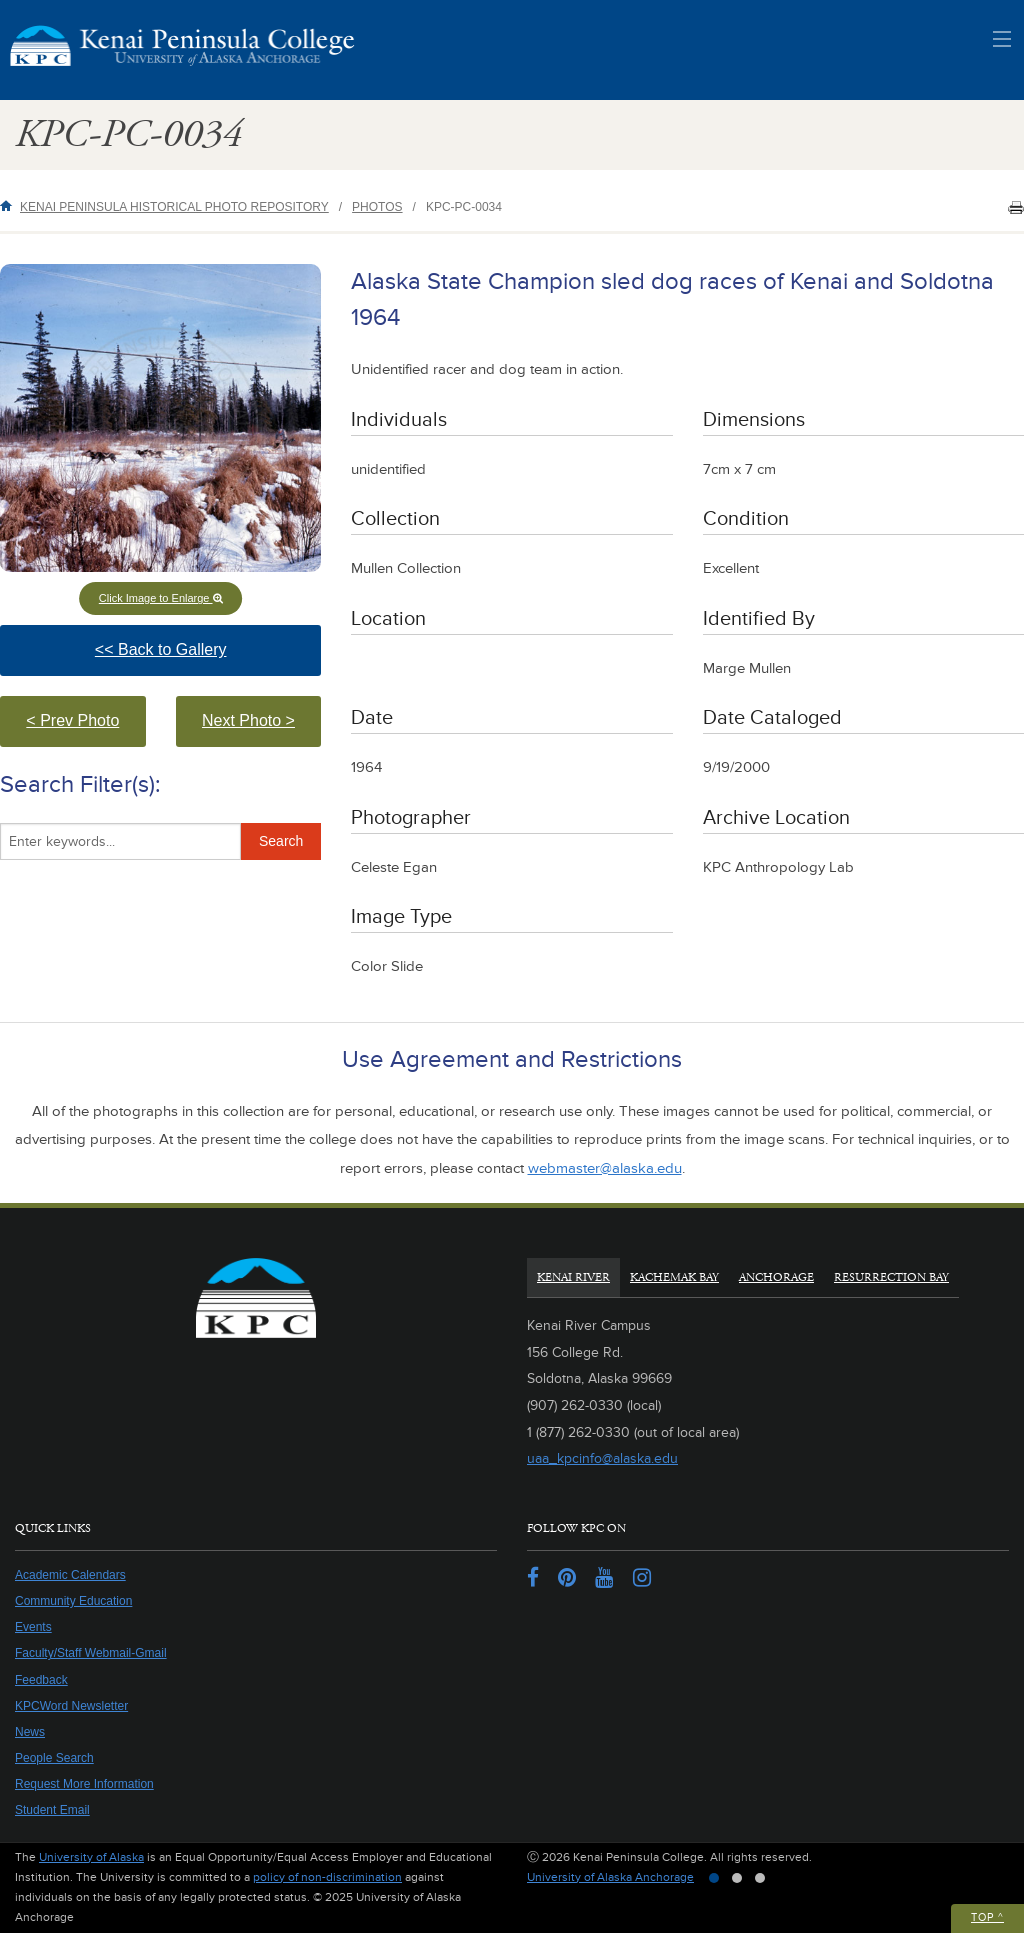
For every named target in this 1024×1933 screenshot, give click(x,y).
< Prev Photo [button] (85, 729)
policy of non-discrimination (327, 1877)
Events (33, 1627)
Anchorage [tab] (776, 1277)
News (30, 1732)
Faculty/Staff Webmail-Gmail (91, 1653)
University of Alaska (91, 1857)
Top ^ (987, 1917)
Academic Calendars (70, 1575)
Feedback (41, 1680)
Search (281, 841)
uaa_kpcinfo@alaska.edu (602, 1458)
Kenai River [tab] (573, 1277)
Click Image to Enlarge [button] (161, 598)
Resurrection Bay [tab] (891, 1277)
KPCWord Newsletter (71, 1706)
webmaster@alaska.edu (605, 1168)
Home (10, 205)
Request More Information (84, 1784)
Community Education (73, 1601)
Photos (377, 207)
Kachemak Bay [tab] (674, 1277)
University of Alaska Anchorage (610, 1877)
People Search (54, 1758)
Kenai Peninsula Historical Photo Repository (174, 207)
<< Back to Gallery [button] (199, 658)
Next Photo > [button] (261, 729)
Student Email (52, 1810)
